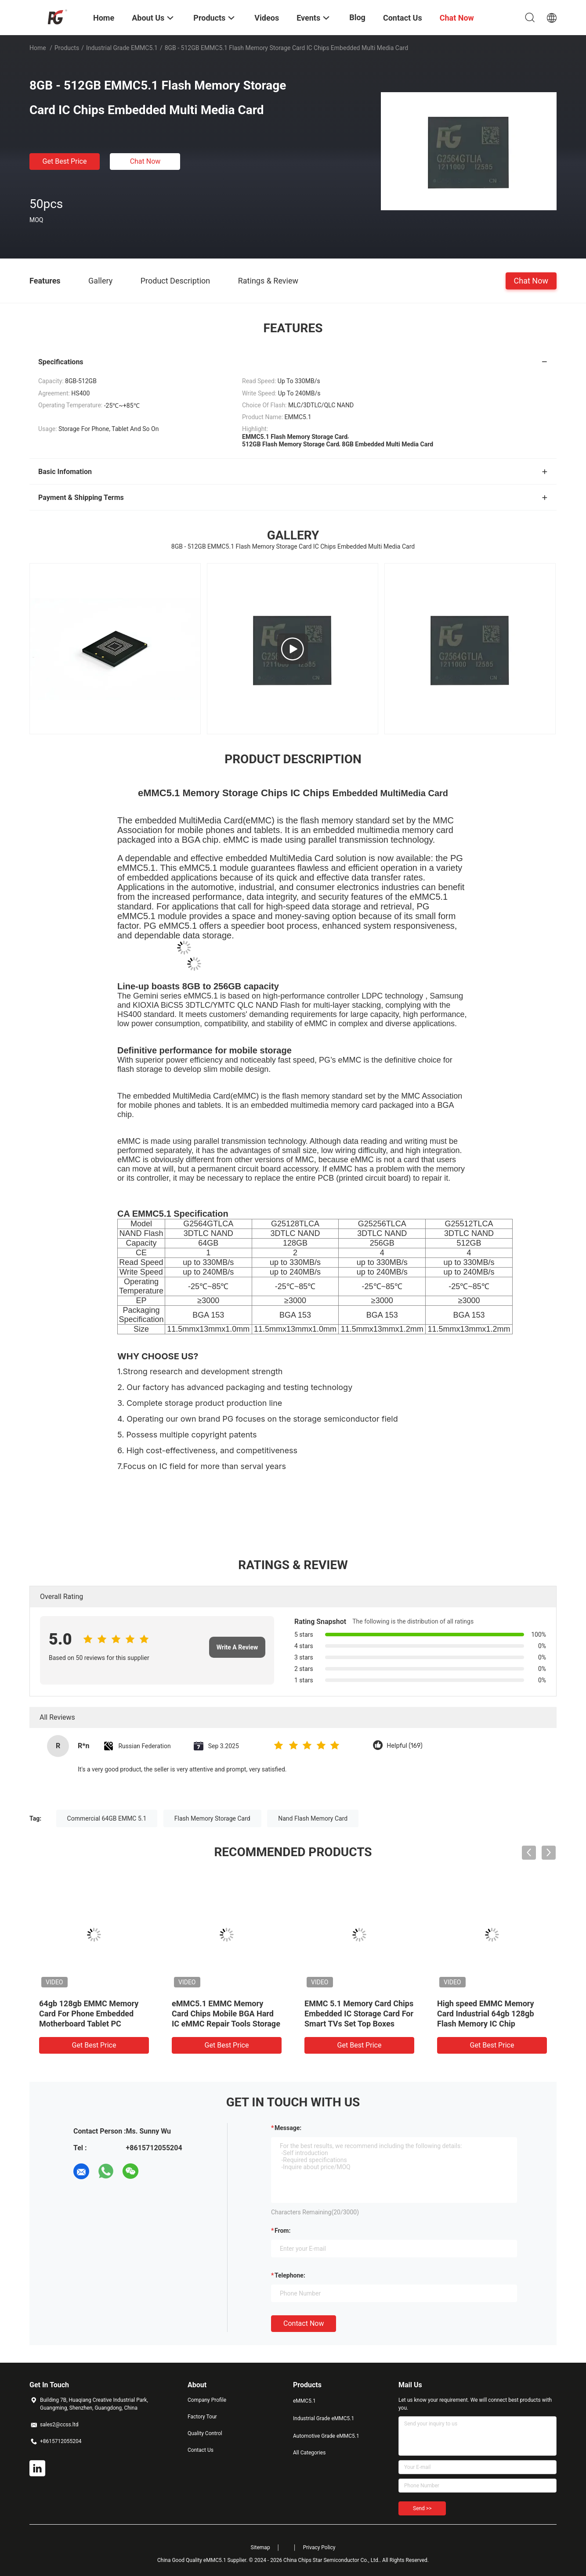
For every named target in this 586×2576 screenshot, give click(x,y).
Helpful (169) (404, 1746)
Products (66, 47)
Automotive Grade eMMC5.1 (326, 2436)
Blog (357, 17)
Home (37, 47)
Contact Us (200, 2450)
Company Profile (207, 2400)
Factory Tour (202, 2417)
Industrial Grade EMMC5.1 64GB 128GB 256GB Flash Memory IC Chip (218, 2013)
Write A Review (237, 1647)
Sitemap (260, 2547)
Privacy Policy (319, 2547)
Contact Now (303, 2323)
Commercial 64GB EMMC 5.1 (107, 1818)
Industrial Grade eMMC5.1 (122, 47)
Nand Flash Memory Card (312, 1818)
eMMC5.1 (304, 2401)
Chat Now (145, 161)
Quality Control (205, 2433)
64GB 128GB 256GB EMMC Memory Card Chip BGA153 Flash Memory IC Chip (88, 2013)
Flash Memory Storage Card (212, 1818)
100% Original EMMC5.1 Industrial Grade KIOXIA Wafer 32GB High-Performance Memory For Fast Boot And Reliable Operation (358, 2023)
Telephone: (290, 2275)
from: (282, 2230)
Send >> (422, 2508)
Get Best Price (65, 161)
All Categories (309, 2453)
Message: (288, 2127)
